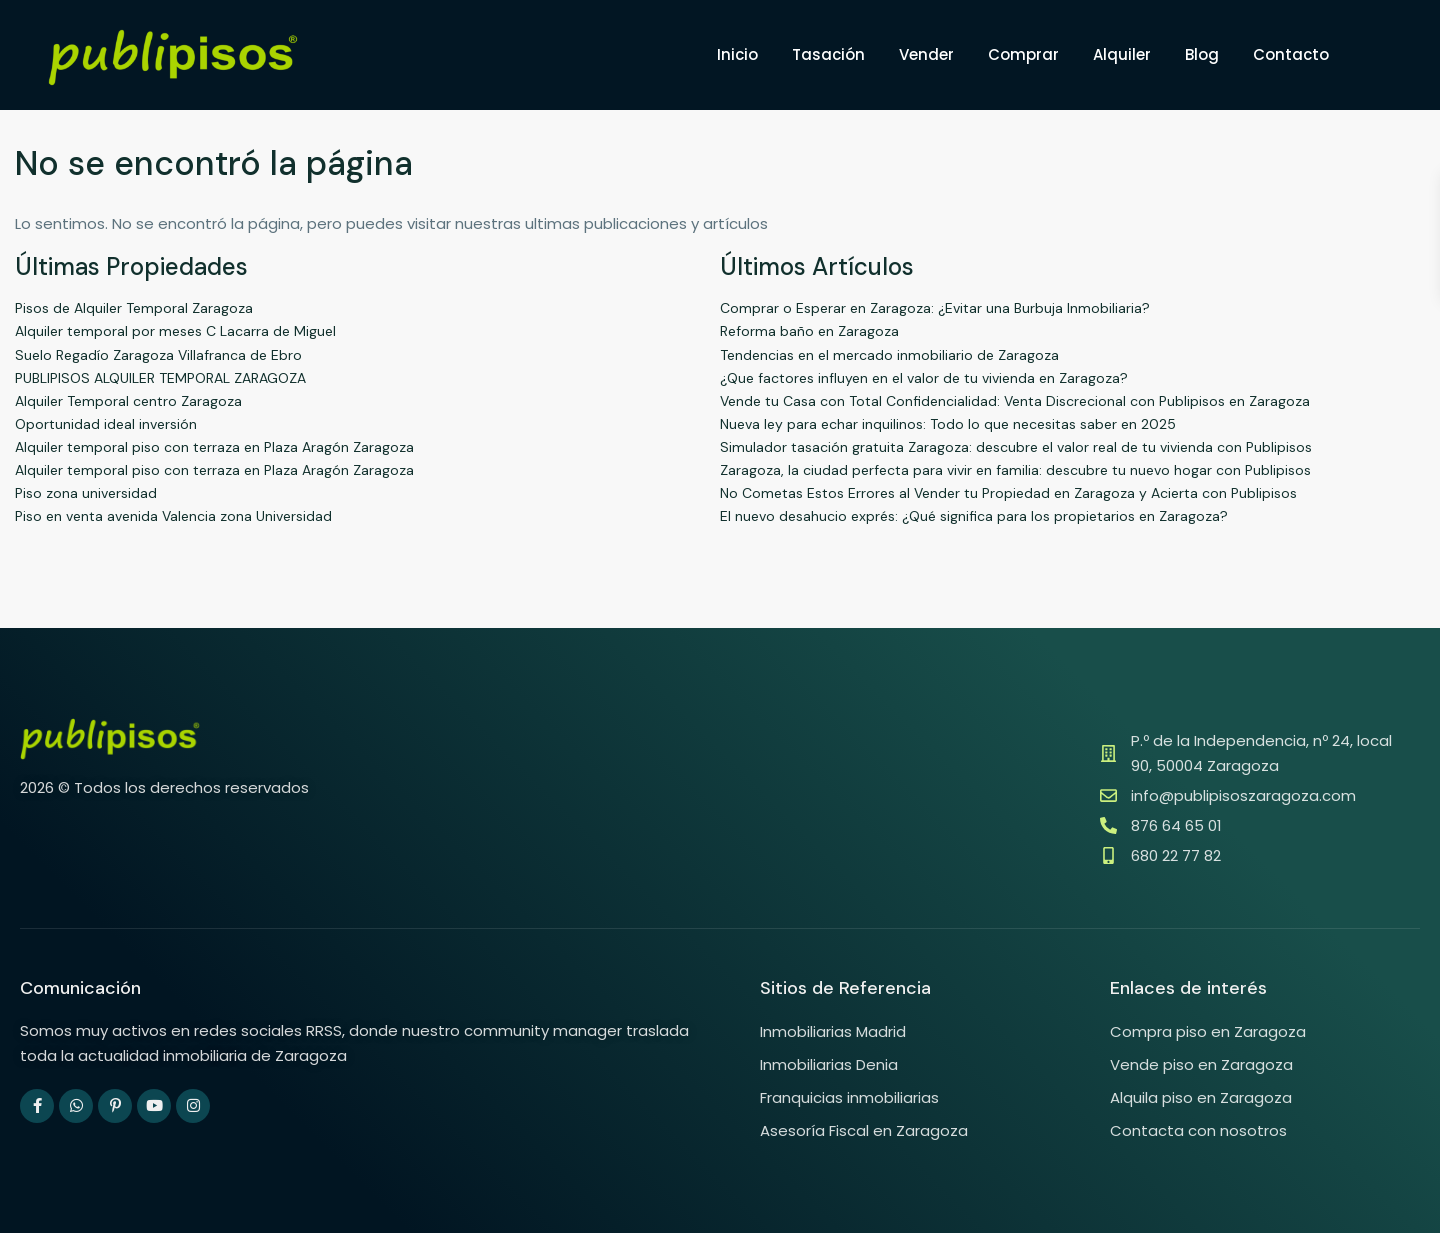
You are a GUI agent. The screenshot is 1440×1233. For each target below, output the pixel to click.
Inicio (737, 54)
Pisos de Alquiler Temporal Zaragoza (134, 308)
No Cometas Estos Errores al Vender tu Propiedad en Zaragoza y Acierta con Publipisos (1008, 493)
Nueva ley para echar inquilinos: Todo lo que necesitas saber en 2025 (948, 424)
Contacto (1291, 54)
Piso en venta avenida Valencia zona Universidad (173, 516)
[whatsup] (76, 1106)
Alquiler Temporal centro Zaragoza (128, 401)
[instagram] (193, 1106)
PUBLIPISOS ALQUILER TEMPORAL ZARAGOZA (160, 378)
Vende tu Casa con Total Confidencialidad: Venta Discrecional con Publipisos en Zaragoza (1015, 401)
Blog (1202, 54)
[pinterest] (115, 1106)
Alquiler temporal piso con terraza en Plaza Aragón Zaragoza (214, 447)
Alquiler (1122, 54)
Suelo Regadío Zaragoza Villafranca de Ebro (158, 355)
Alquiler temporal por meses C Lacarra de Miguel (175, 331)
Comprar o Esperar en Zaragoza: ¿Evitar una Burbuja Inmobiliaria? (935, 308)
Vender (926, 54)
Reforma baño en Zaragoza (809, 331)
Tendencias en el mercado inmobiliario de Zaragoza (889, 355)
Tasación (828, 54)
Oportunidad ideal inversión (106, 424)
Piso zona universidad (86, 493)
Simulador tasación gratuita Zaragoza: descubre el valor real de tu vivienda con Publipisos (1016, 447)
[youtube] (154, 1106)
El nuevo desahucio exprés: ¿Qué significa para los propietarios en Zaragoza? (974, 516)
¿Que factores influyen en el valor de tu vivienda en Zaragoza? (924, 378)
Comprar (1023, 54)
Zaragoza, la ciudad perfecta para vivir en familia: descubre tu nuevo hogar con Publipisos (1015, 470)
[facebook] (37, 1106)
